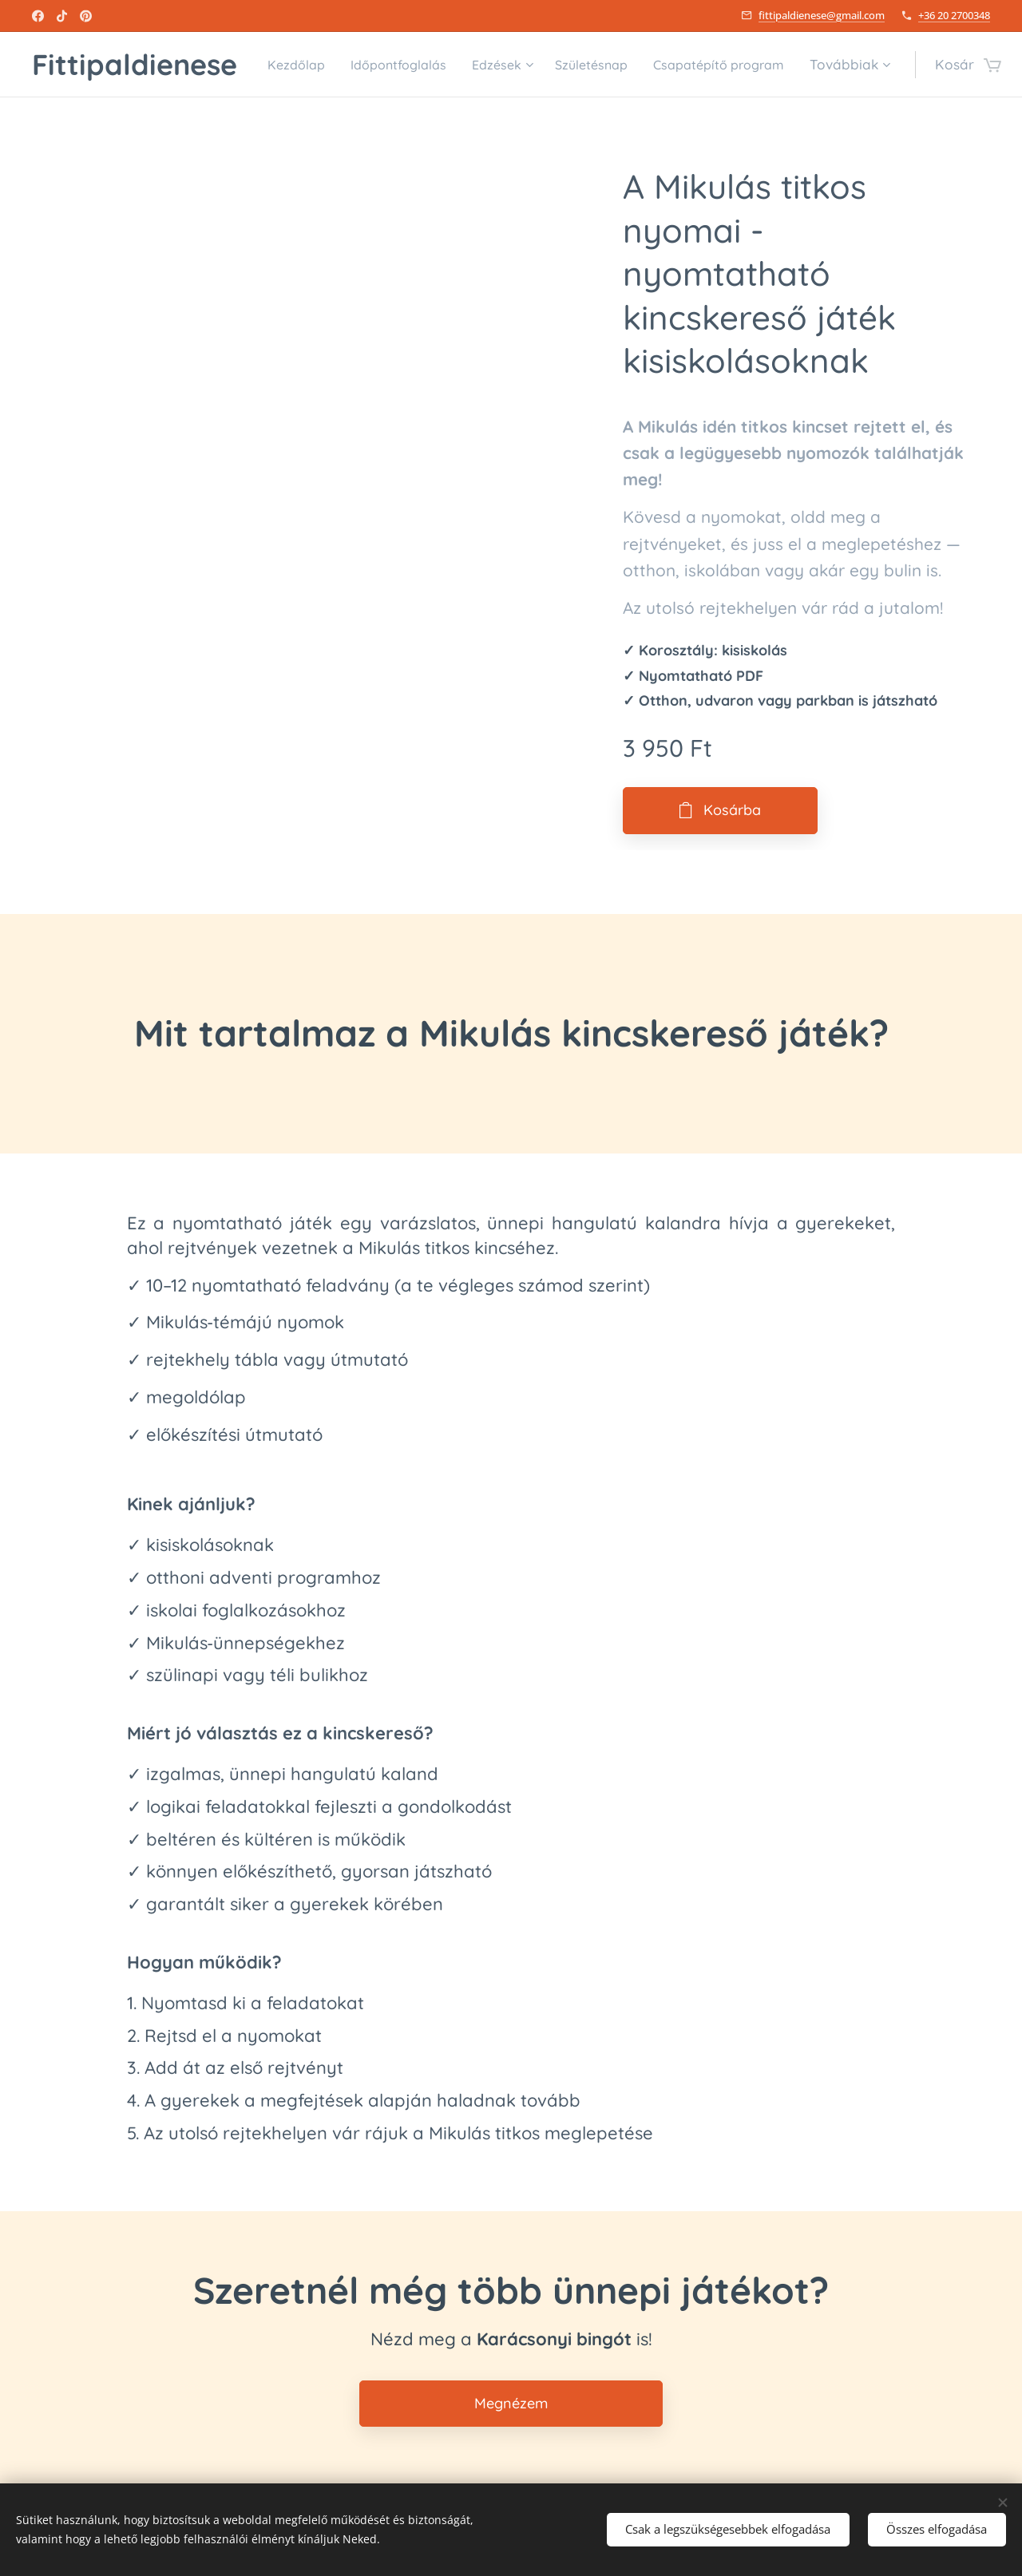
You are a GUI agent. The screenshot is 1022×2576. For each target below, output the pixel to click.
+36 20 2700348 (954, 15)
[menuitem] (417, 65)
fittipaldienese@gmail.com (822, 15)
